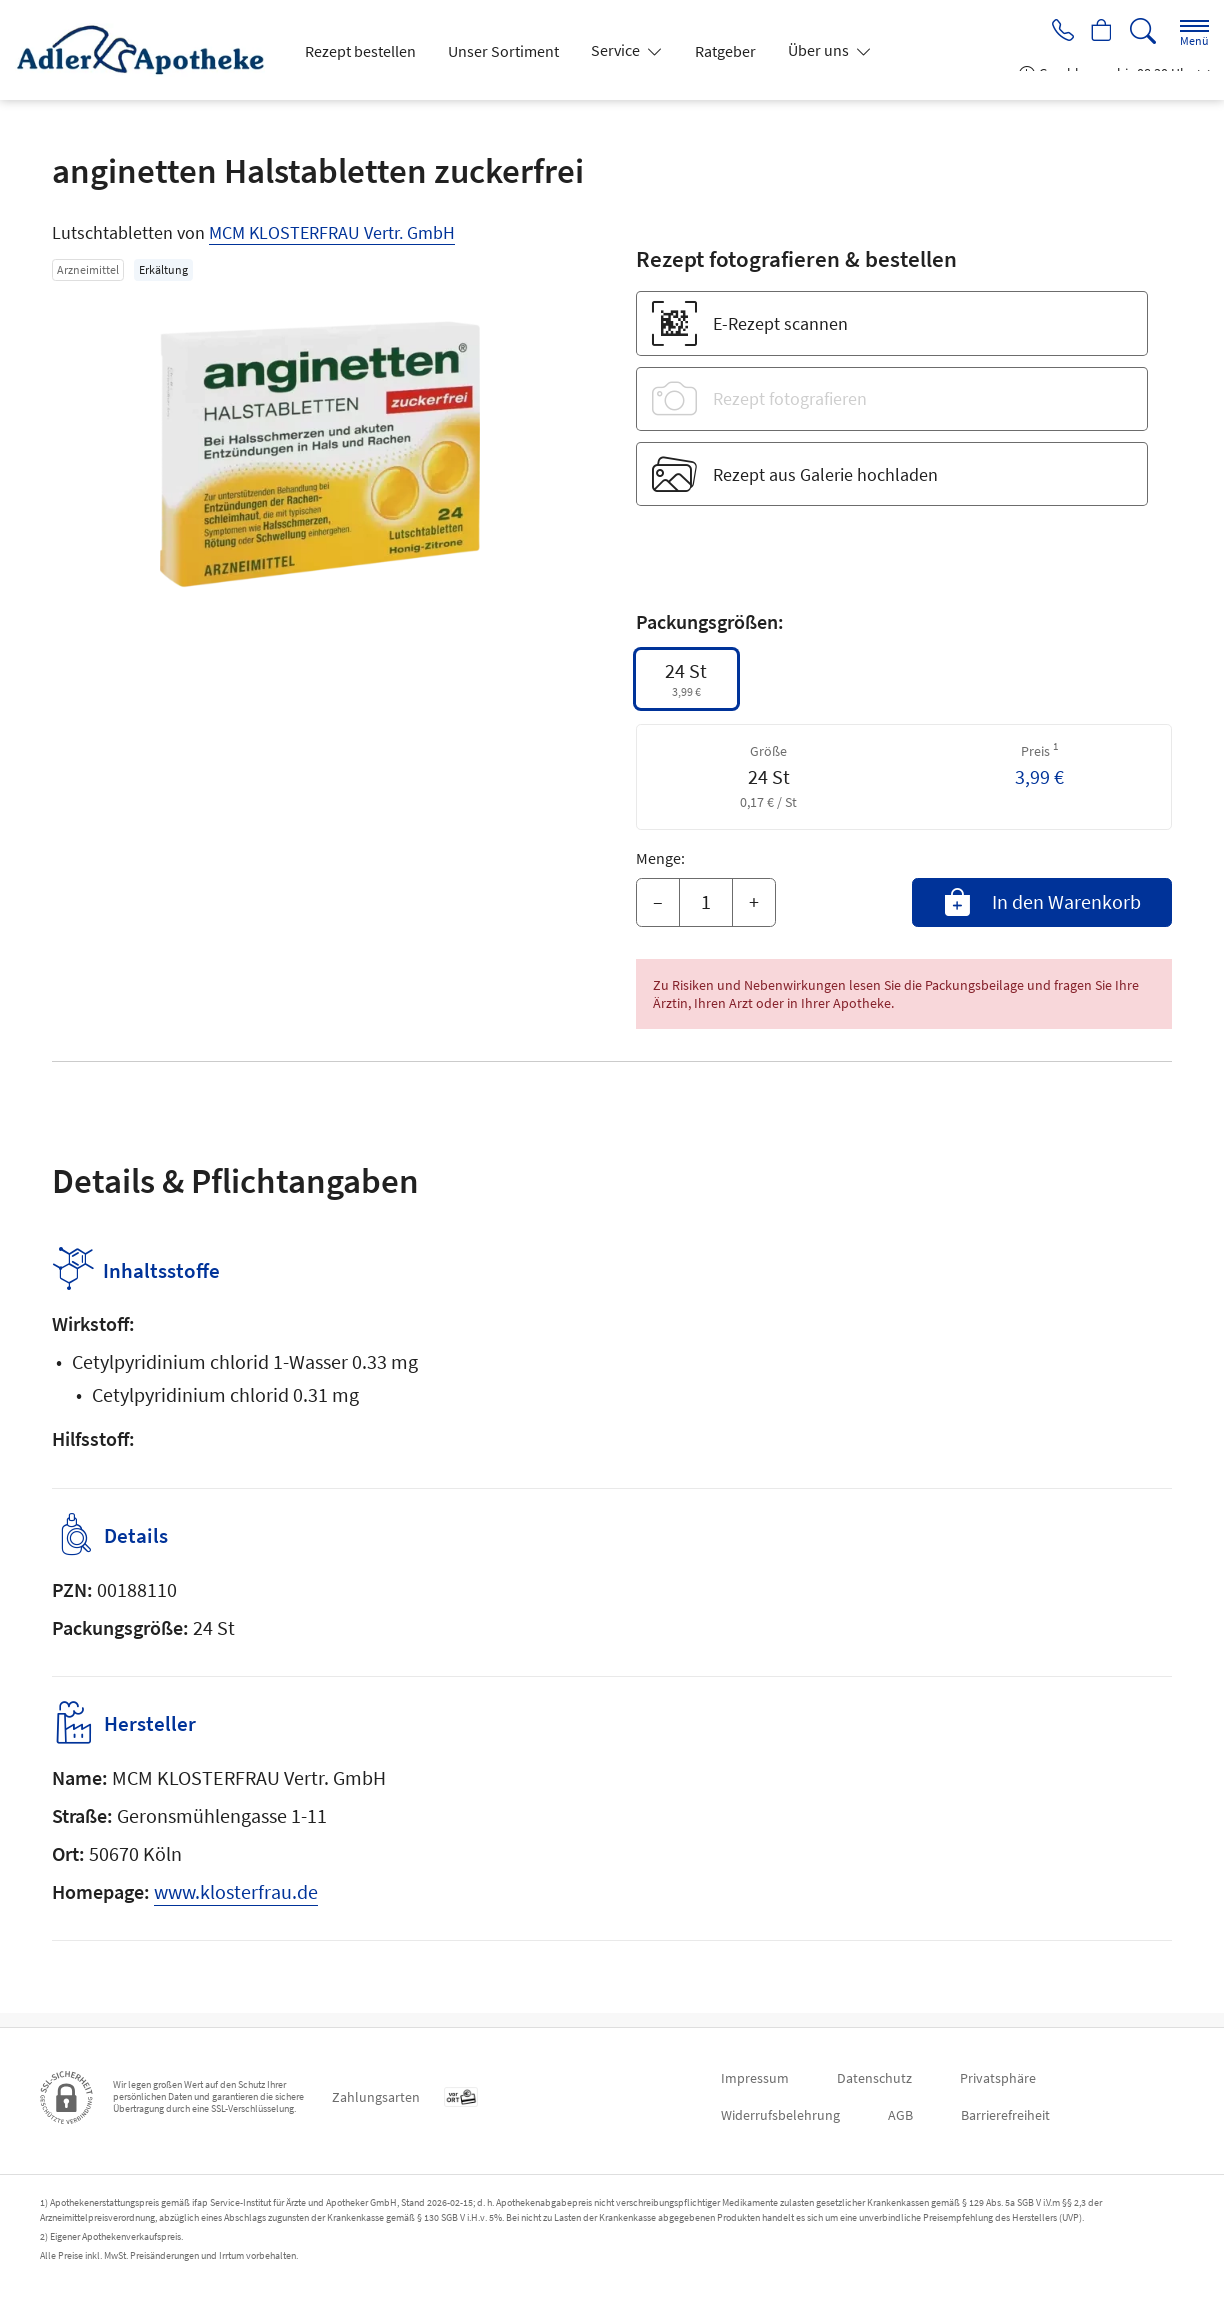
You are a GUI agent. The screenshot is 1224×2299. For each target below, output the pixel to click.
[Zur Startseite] (148, 50)
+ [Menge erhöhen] (754, 901)
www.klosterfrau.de (236, 1905)
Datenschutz (874, 2078)
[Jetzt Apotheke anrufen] (1056, 32)
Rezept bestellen (360, 51)
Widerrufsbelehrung (780, 2115)
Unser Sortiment (503, 51)
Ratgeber (725, 51)
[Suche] (1143, 31)
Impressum (755, 2078)
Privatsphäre (998, 2078)
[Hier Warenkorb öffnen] (1099, 32)
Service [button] (617, 50)
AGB (900, 2115)
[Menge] (706, 903)
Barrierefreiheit (1005, 2115)
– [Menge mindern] (658, 901)
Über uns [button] (820, 50)
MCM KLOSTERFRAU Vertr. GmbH (332, 232)
